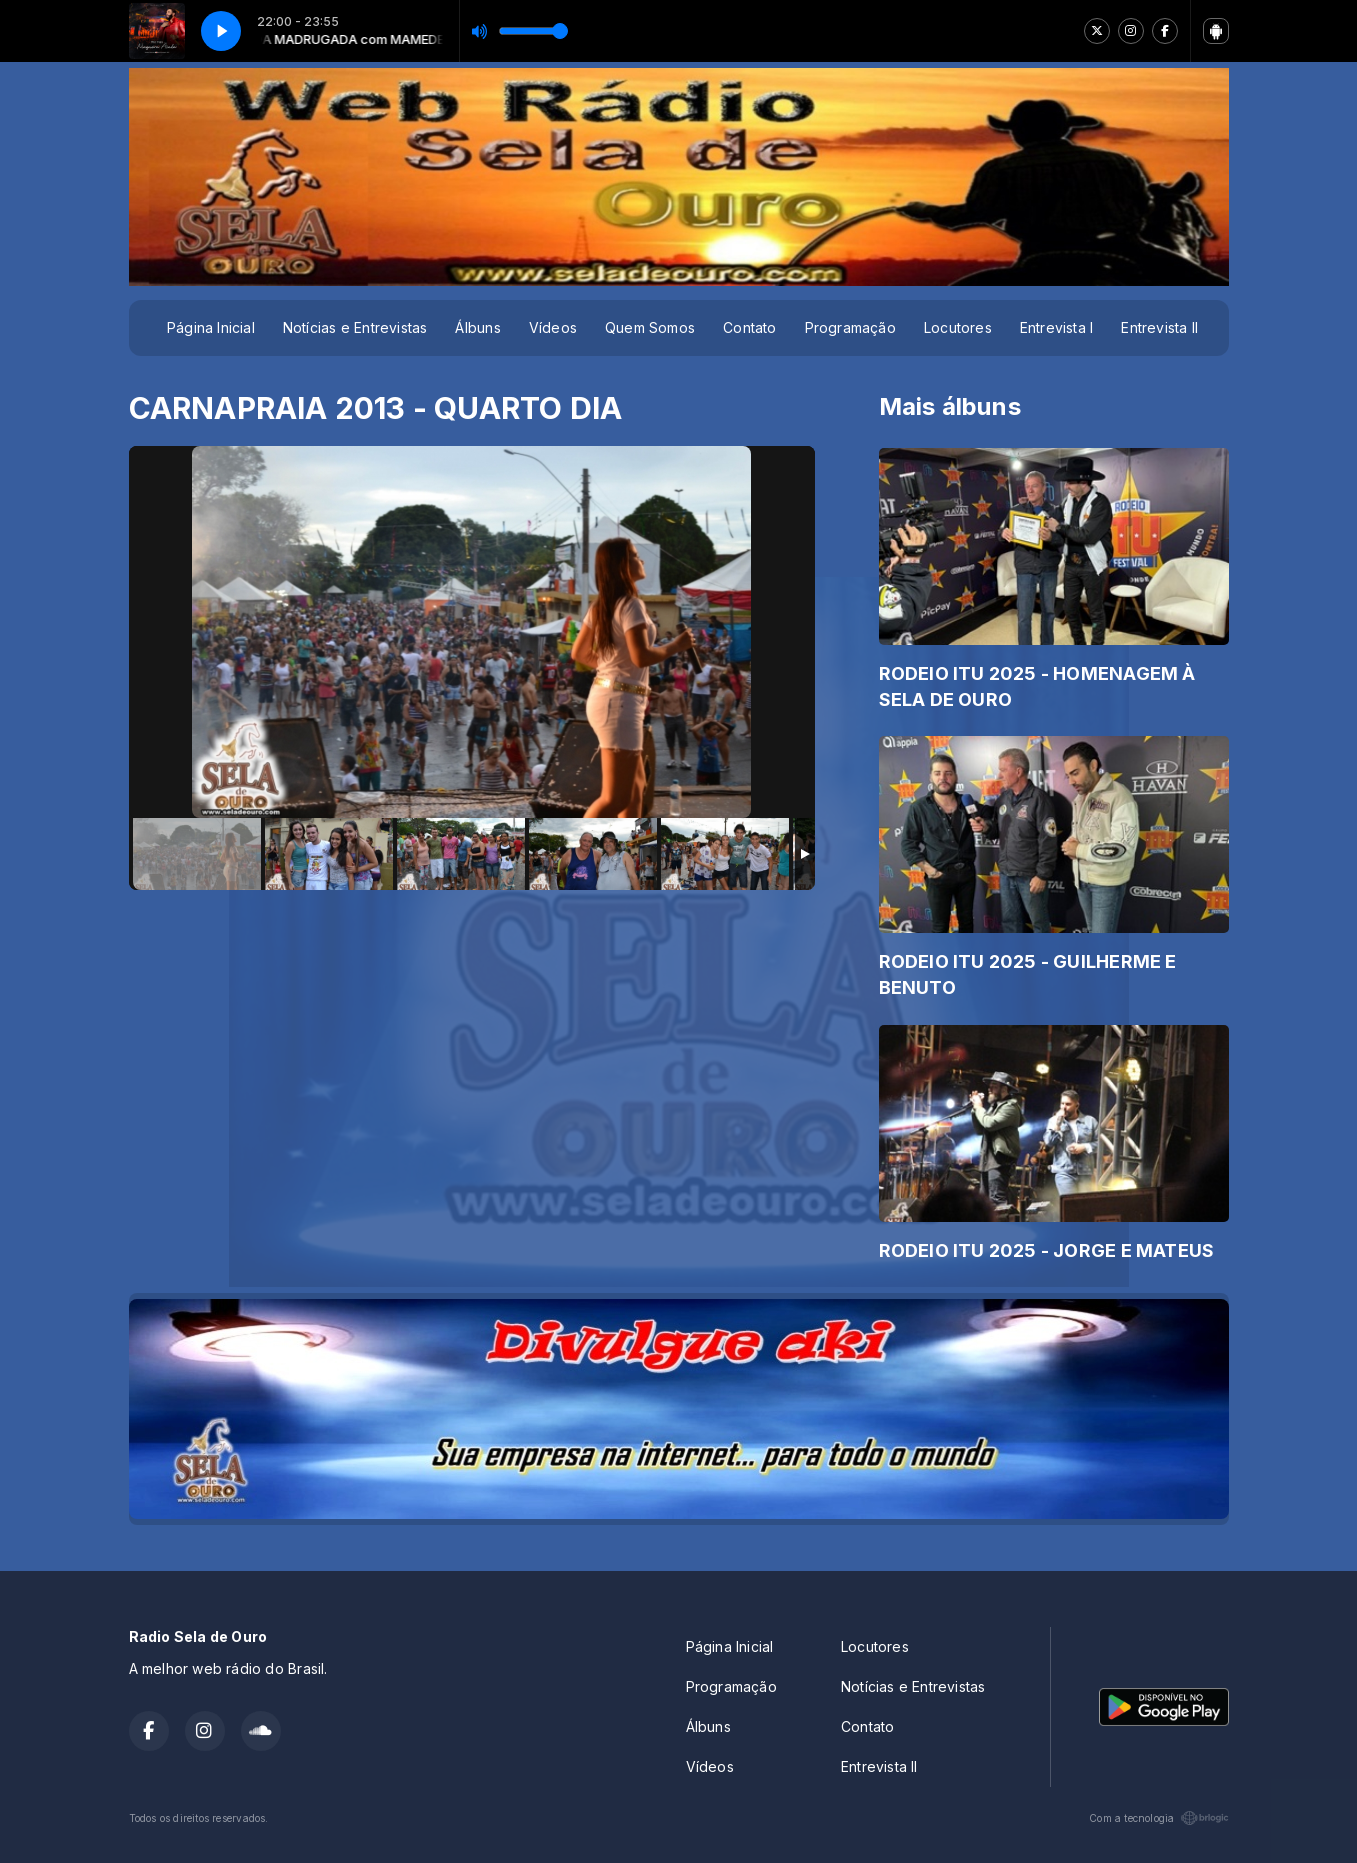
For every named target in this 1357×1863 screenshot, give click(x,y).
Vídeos (553, 327)
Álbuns (477, 327)
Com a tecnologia (1158, 1818)
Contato (749, 327)
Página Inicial (211, 327)
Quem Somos (650, 327)
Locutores (958, 327)
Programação (850, 327)
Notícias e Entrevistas (355, 327)
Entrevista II (1159, 327)
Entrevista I (1057, 327)
